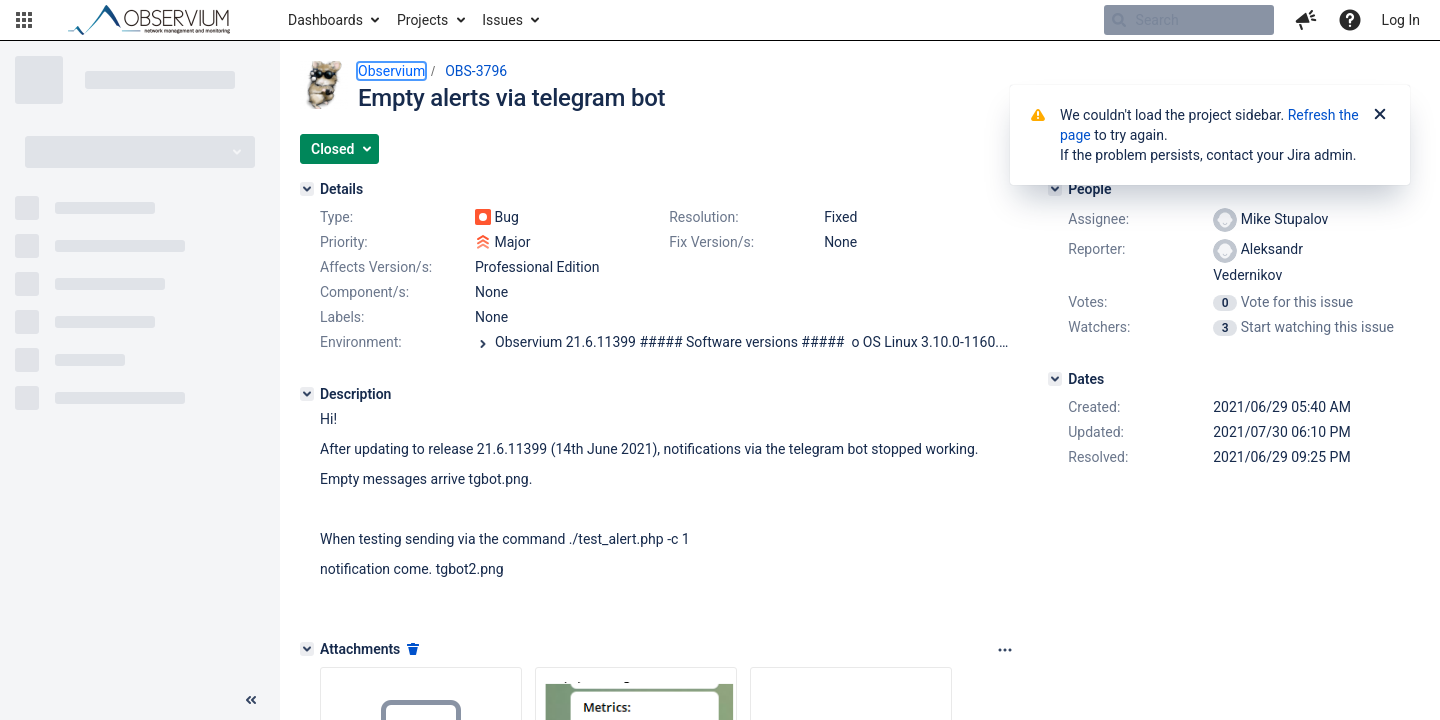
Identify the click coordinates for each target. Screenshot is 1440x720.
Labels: (342, 317)
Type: (336, 217)
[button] (24, 20)
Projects (422, 20)
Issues (502, 20)
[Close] (1380, 115)
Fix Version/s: (711, 242)
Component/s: (364, 292)
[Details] (307, 189)
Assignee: (1098, 219)
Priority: (344, 242)
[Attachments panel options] (1005, 650)
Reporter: (1096, 249)
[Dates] (1055, 379)
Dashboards (325, 20)
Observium (391, 71)
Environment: (361, 342)
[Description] (307, 394)
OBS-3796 (476, 71)
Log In (1401, 20)
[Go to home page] (158, 20)
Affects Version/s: (376, 267)
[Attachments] (307, 649)
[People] (1055, 189)
